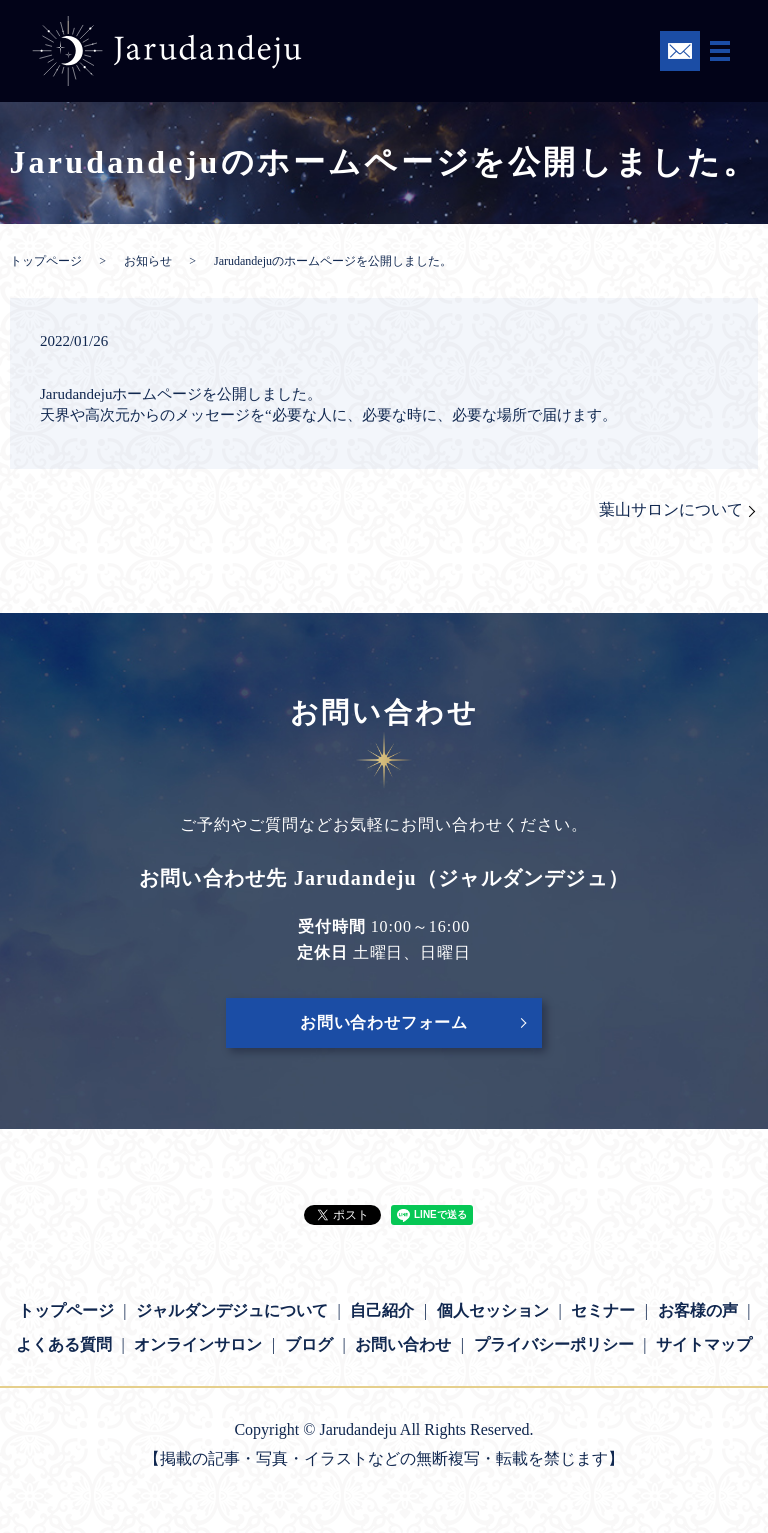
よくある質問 (64, 1344)
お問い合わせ (403, 1344)
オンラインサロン (198, 1344)
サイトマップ (704, 1344)
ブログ (309, 1344)
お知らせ (148, 261)
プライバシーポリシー (554, 1344)
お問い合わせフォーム (384, 1022)
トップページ (46, 261)
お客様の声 (698, 1310)
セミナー (603, 1310)
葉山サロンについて (671, 509)
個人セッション (493, 1310)
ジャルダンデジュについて (232, 1310)
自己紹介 (382, 1310)
